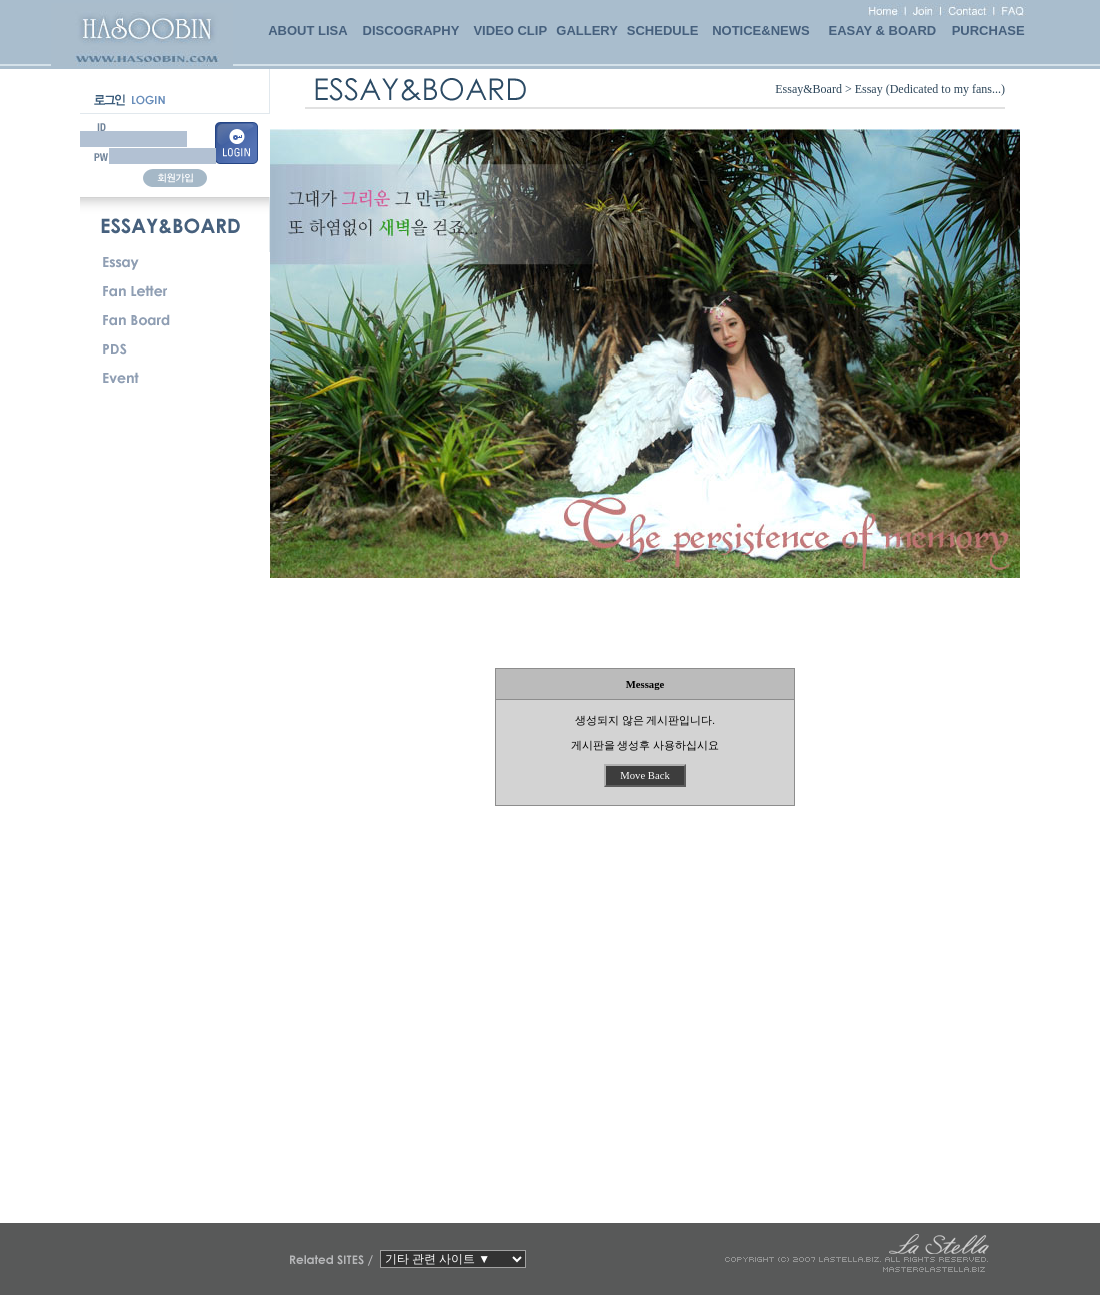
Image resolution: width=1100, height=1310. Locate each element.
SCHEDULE (663, 30)
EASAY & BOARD (883, 30)
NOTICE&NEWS (761, 30)
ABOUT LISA (307, 30)
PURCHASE (988, 30)
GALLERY (587, 30)
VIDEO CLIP (510, 30)
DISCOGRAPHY (411, 30)
